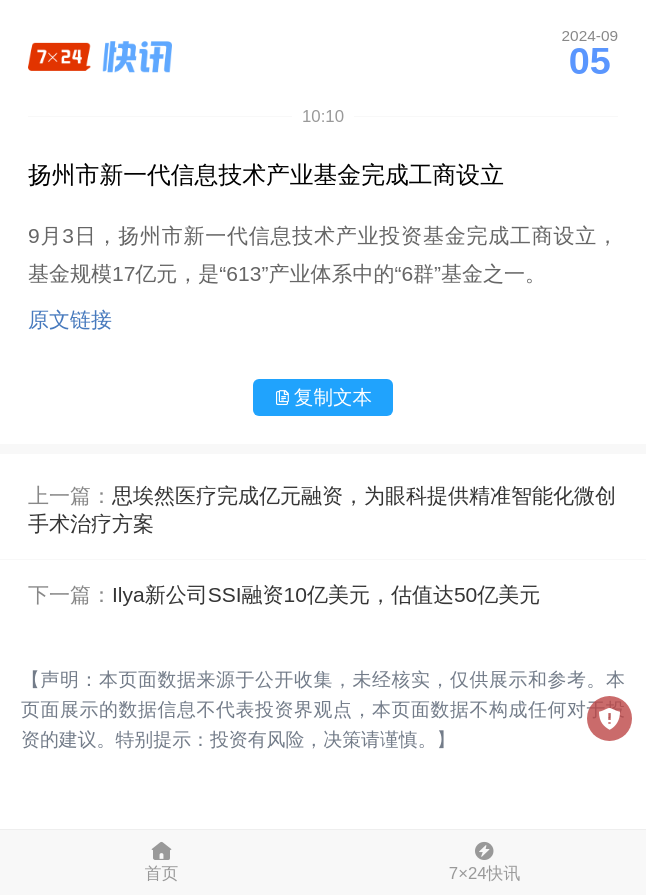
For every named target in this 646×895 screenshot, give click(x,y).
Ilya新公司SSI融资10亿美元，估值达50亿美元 (326, 594)
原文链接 (70, 319)
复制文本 (323, 397)
